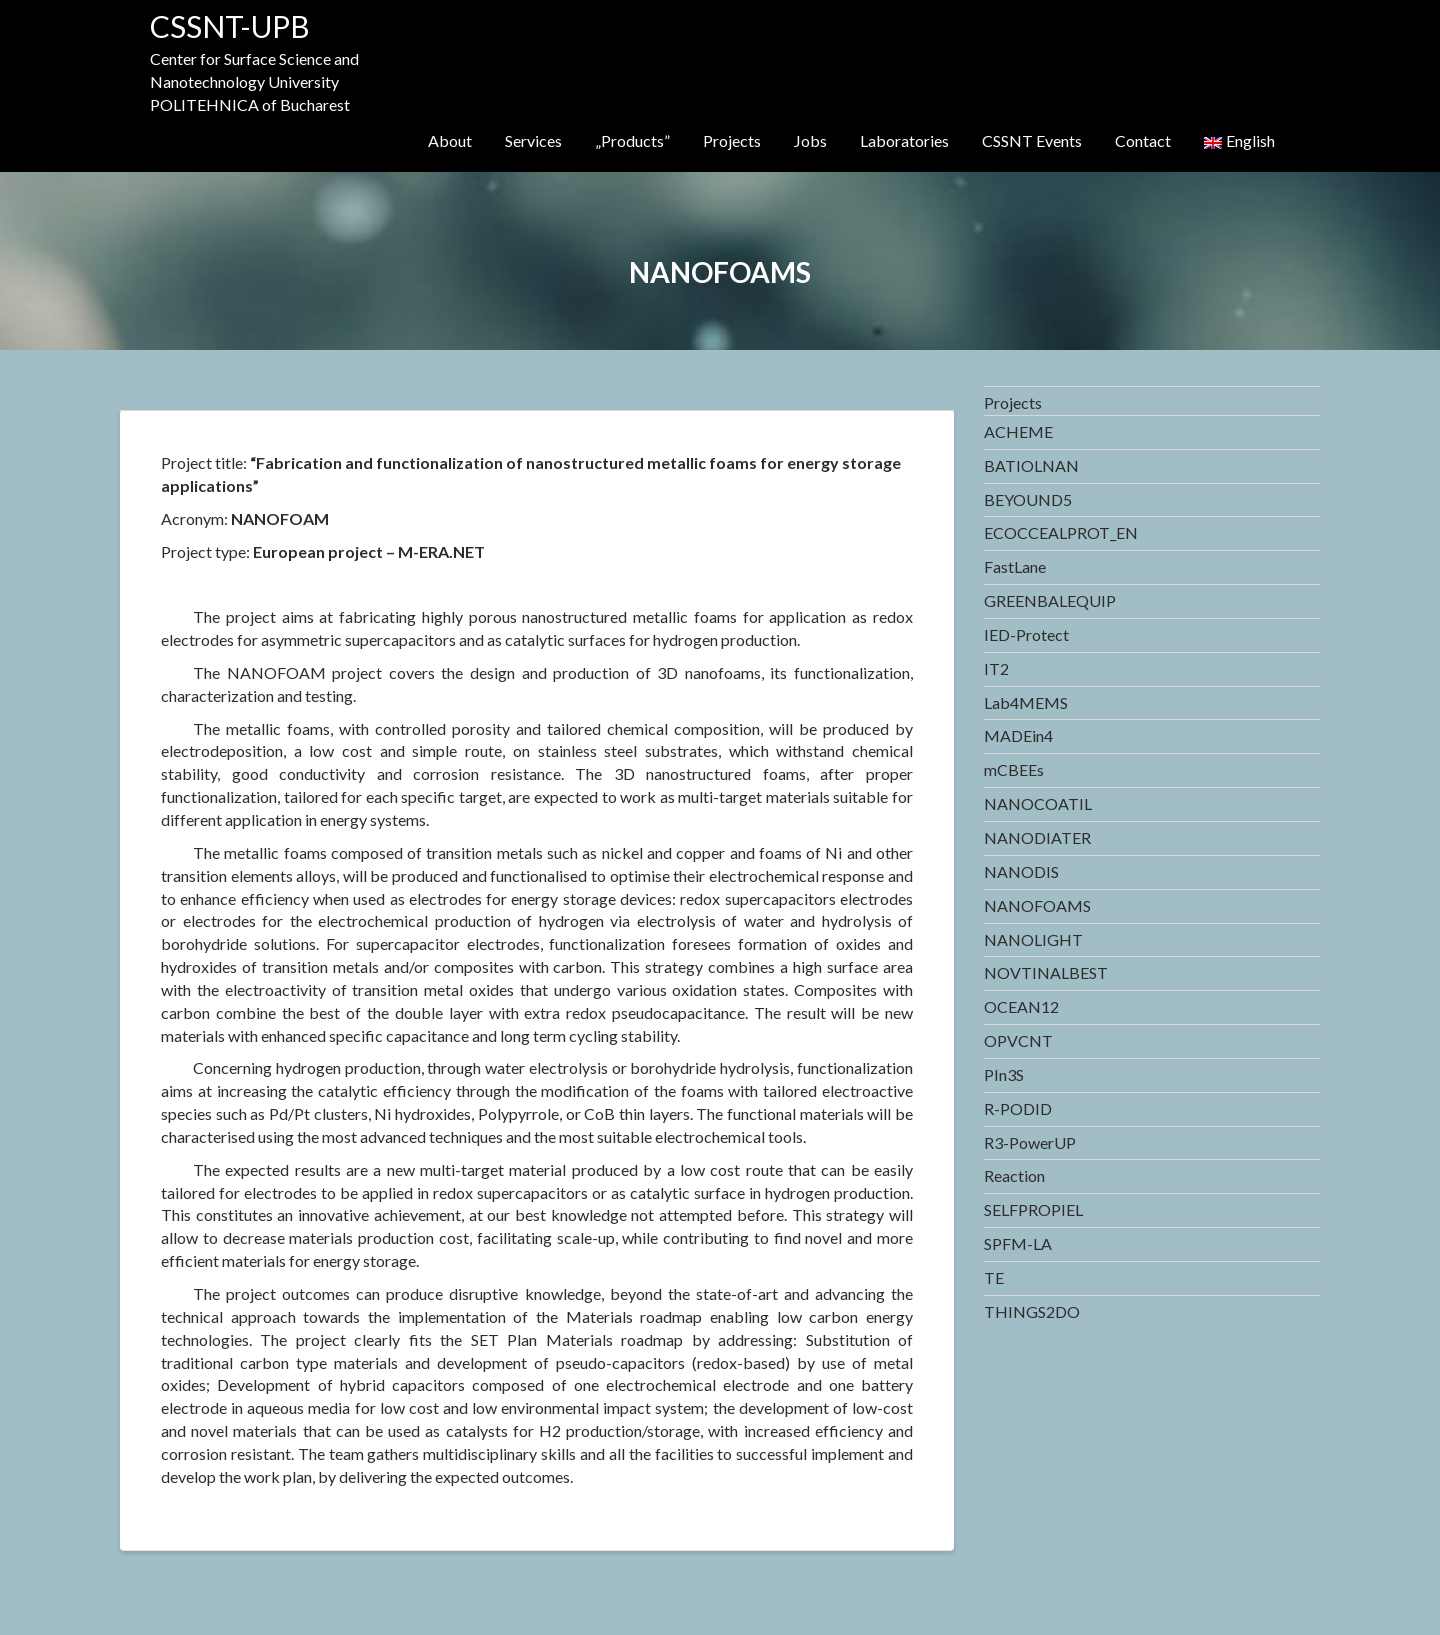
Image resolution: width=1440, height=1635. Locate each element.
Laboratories (904, 140)
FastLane (1015, 566)
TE (994, 1277)
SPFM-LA (1018, 1243)
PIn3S (1004, 1074)
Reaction (1014, 1175)
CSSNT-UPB (230, 26)
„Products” (632, 140)
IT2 (996, 668)
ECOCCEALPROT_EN (1061, 532)
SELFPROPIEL (1033, 1209)
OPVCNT (1018, 1040)
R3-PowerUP (1030, 1142)
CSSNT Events (1032, 140)
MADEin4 (1018, 735)
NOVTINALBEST (1046, 972)
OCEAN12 (1021, 1006)
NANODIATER (1037, 837)
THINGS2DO (1032, 1311)
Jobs (810, 140)
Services (533, 140)
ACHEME (1018, 431)
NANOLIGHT (1033, 939)
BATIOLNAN (1031, 465)
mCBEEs (1014, 769)
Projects (732, 140)
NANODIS (1021, 871)
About (450, 140)
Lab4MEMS (1026, 702)
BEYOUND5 (1028, 499)
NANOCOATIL (1038, 803)
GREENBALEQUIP (1050, 600)
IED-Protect (1026, 634)
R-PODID (1018, 1108)
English (1239, 140)
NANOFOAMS (1037, 905)
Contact (1143, 140)
